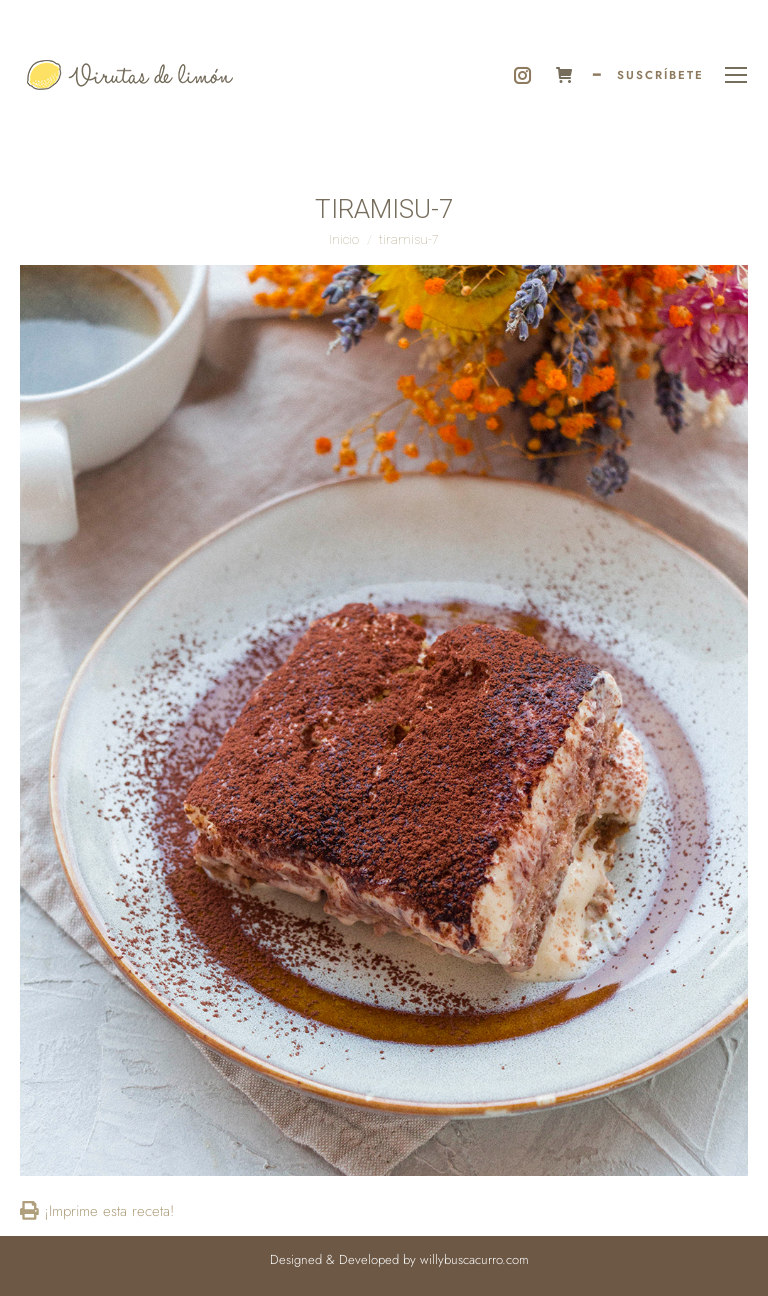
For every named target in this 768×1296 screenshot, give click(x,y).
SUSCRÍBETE (660, 75)
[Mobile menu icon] (736, 75)
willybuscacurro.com (474, 1259)
